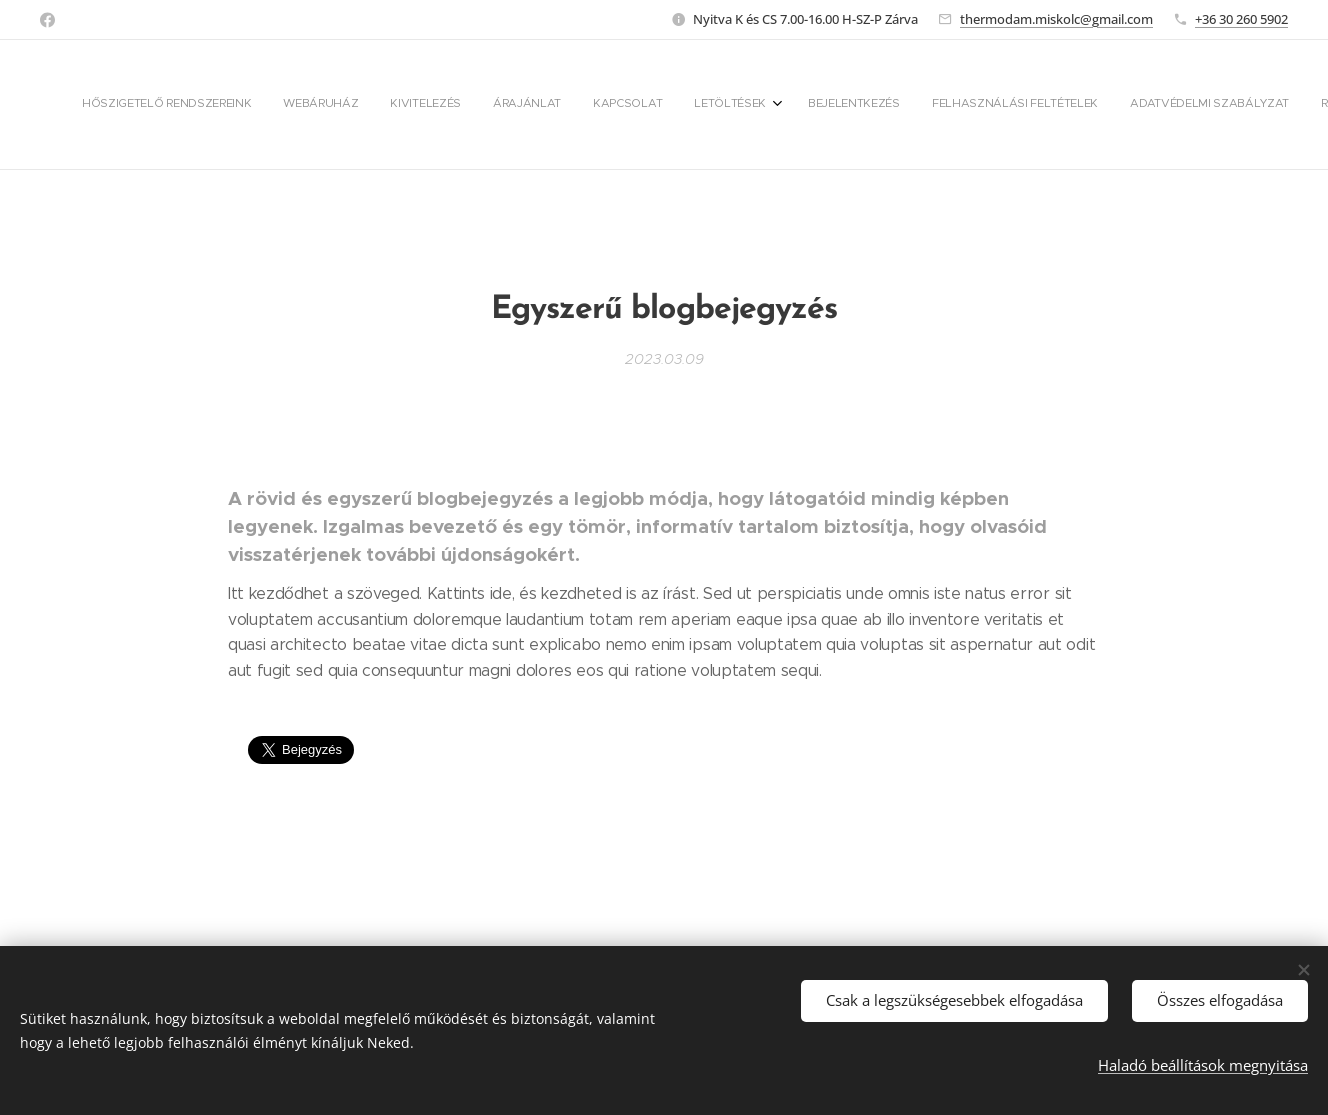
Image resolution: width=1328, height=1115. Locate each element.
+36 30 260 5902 (1241, 19)
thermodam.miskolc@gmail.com (1056, 19)
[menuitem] (536, 105)
